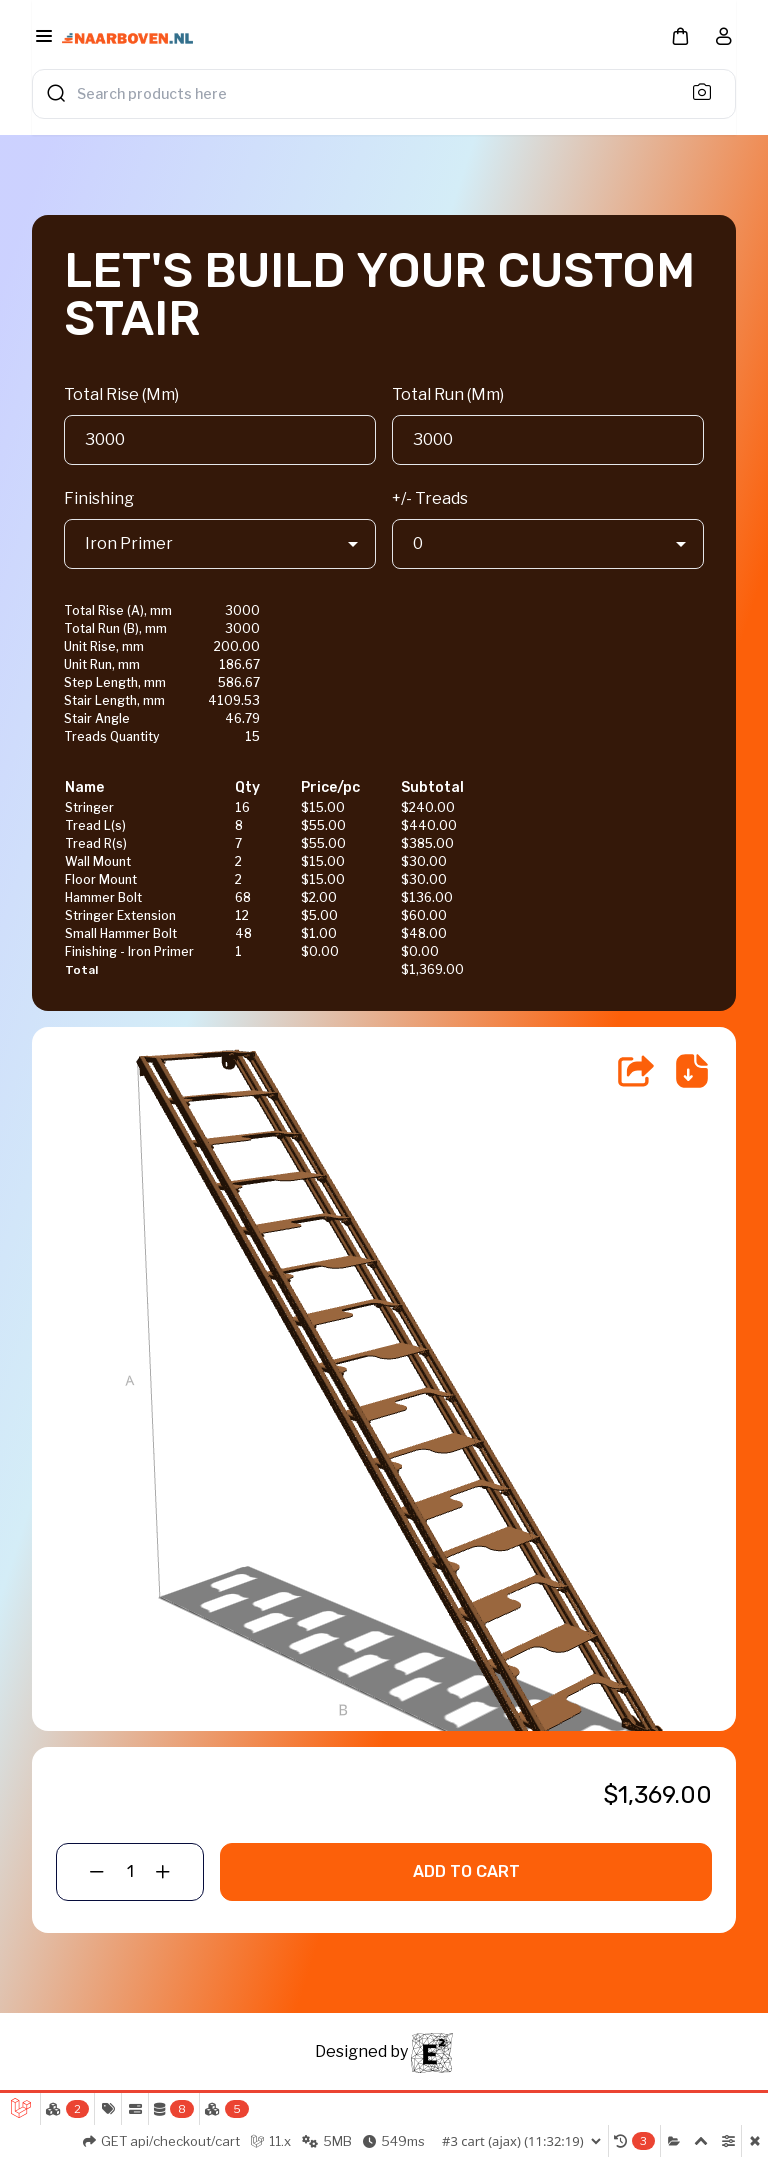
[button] (680, 35)
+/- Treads (430, 498)
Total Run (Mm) (448, 394)
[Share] (636, 1071)
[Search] (708, 91)
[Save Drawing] (692, 1071)
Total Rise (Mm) (121, 394)
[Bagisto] (127, 39)
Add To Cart (466, 1871)
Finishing (99, 498)
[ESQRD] (432, 2051)
